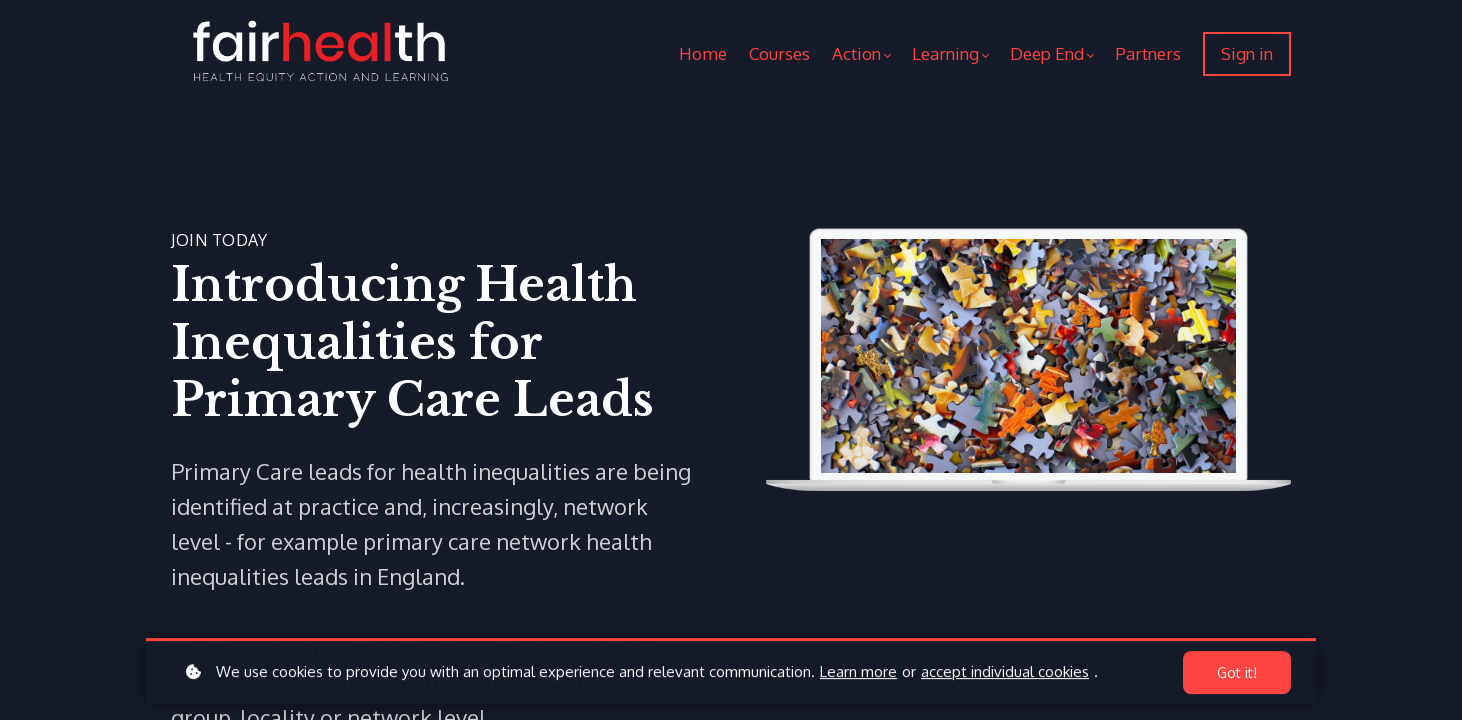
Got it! (1237, 674)
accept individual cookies (1005, 673)
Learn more (858, 673)
